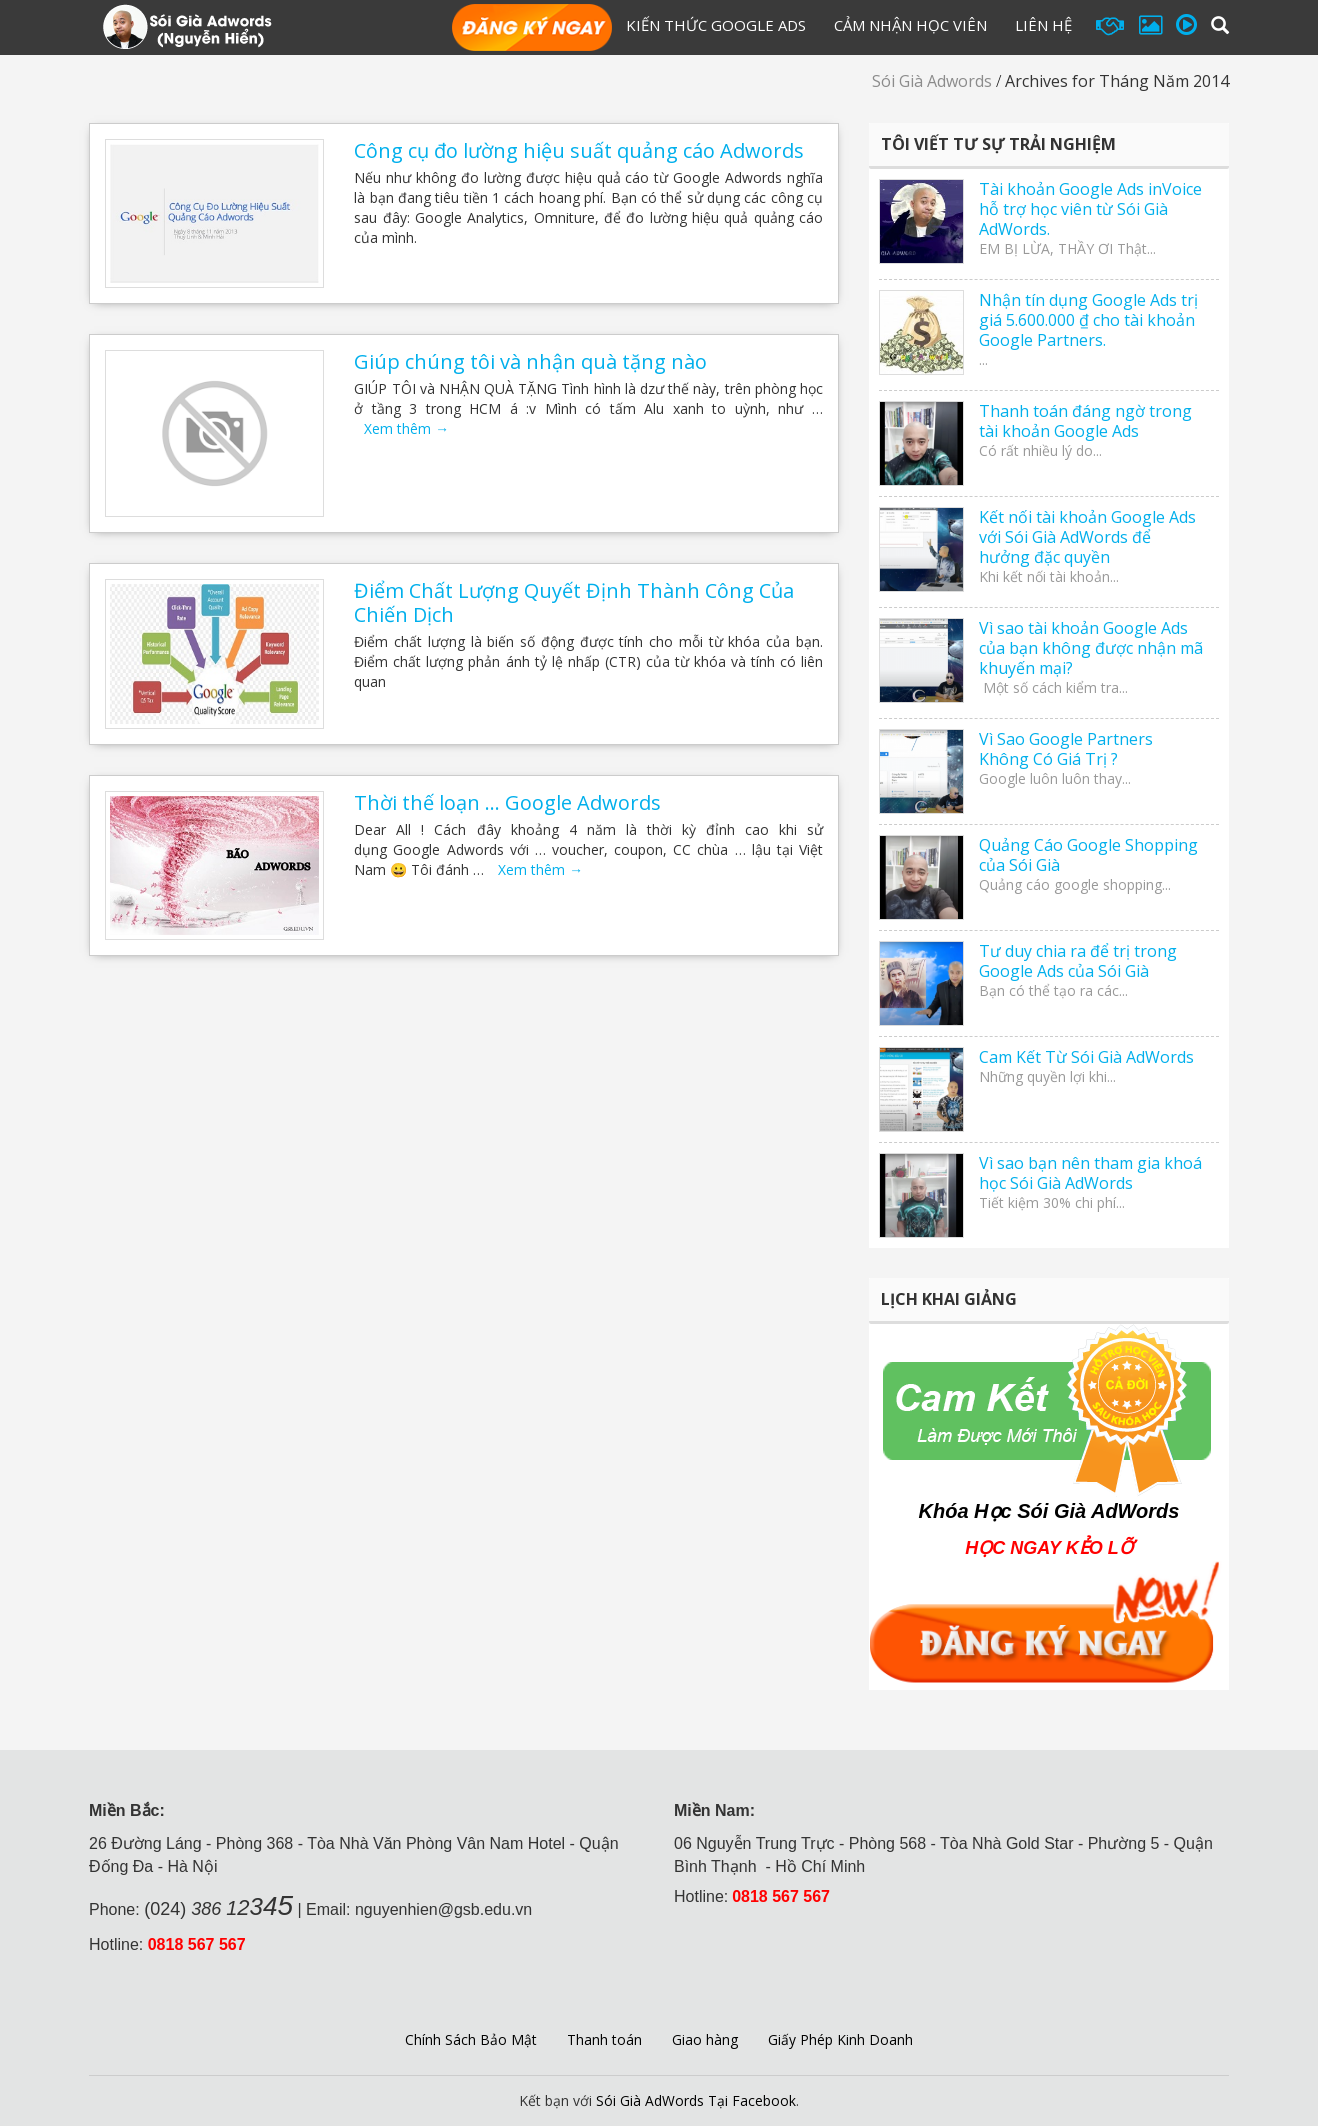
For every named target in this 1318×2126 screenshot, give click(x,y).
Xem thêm (406, 428)
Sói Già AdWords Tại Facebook (696, 2100)
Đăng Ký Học (532, 29)
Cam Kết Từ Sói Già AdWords (1086, 1057)
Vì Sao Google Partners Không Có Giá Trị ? (1066, 749)
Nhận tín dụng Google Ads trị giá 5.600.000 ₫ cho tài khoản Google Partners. (1088, 320)
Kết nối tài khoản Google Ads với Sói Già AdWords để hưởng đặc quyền (1087, 537)
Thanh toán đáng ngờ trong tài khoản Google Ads (1085, 421)
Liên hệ (1043, 25)
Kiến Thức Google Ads (716, 25)
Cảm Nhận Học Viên (910, 25)
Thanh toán (604, 2039)
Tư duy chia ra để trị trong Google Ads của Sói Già (1078, 961)
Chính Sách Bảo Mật (471, 2039)
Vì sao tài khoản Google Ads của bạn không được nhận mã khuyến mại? (1091, 648)
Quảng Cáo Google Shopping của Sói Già (1088, 855)
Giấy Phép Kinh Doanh (840, 2039)
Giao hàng (705, 2039)
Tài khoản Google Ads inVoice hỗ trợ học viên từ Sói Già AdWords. (1090, 209)
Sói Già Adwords (932, 81)
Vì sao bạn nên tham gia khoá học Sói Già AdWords (1090, 1173)
